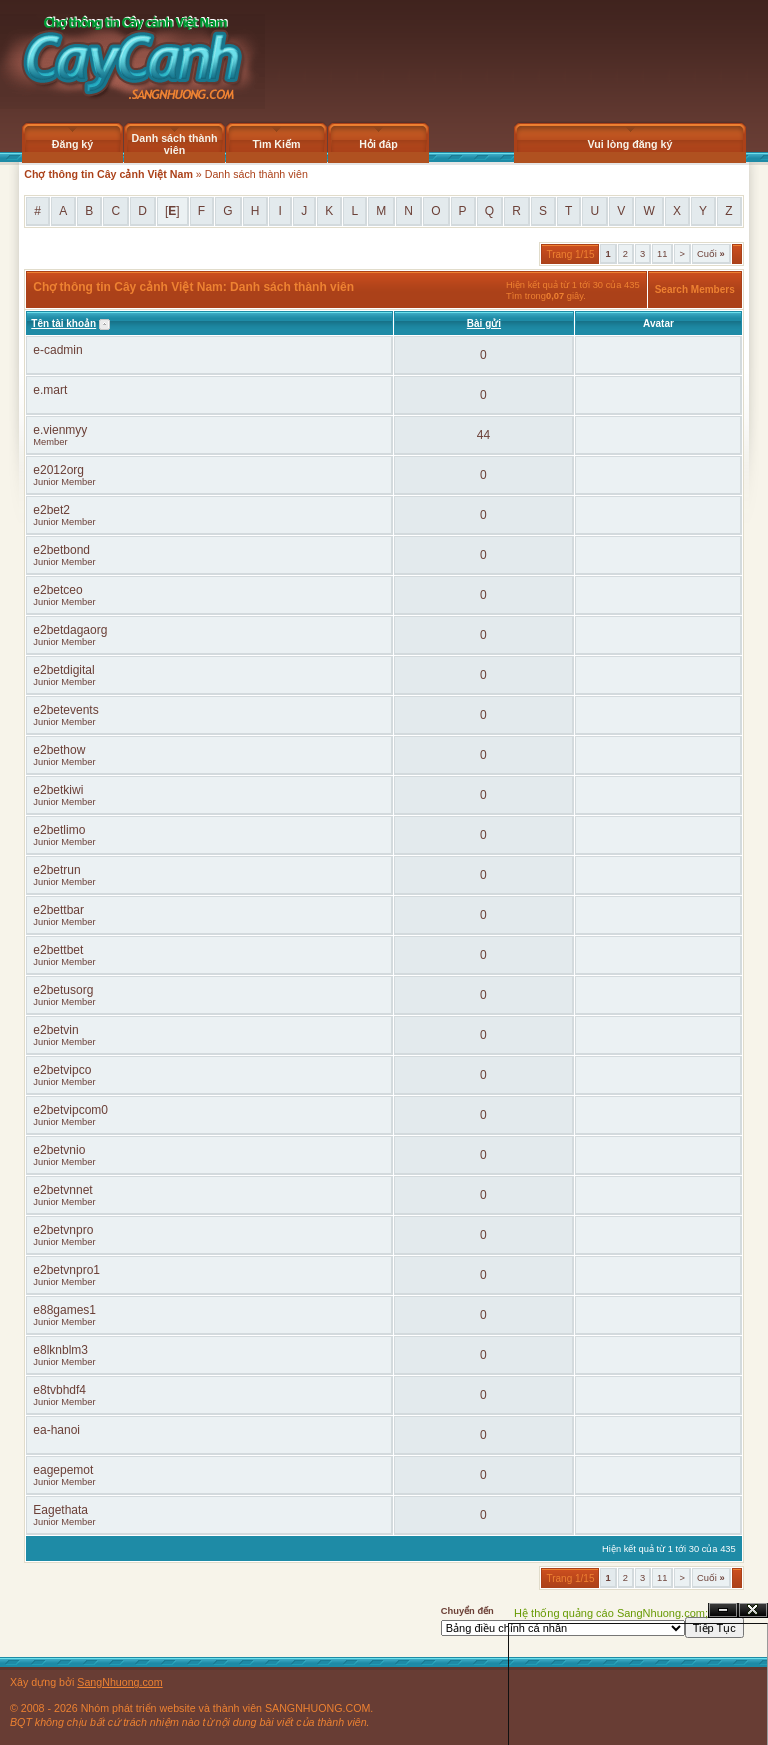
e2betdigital (63, 670)
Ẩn (723, 1610)
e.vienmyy (60, 430)
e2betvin (55, 1030)
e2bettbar (58, 910)
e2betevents (65, 710)
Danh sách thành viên (175, 144)
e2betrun (56, 870)
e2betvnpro (63, 1230)
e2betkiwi (58, 790)
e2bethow (59, 750)
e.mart (50, 390)
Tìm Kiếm (276, 144)
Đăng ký (72, 144)
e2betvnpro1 (66, 1270)
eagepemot (63, 1470)
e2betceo (57, 590)
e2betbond (61, 550)
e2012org (58, 470)
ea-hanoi (56, 1430)
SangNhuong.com (119, 1682)
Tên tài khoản (63, 323)
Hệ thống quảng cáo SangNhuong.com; (611, 1613)
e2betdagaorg (70, 630)
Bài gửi (484, 323)
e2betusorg (63, 990)
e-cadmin (57, 350)
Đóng (753, 1610)
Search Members (695, 289)
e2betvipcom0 (70, 1110)
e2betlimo (59, 830)
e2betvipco (62, 1070)
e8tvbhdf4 (59, 1390)
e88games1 (64, 1310)
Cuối (711, 254)
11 (662, 254)
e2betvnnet (62, 1190)
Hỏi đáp (378, 144)
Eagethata (60, 1510)
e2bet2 (51, 510)
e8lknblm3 (60, 1350)
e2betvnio (59, 1150)
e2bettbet (58, 950)
